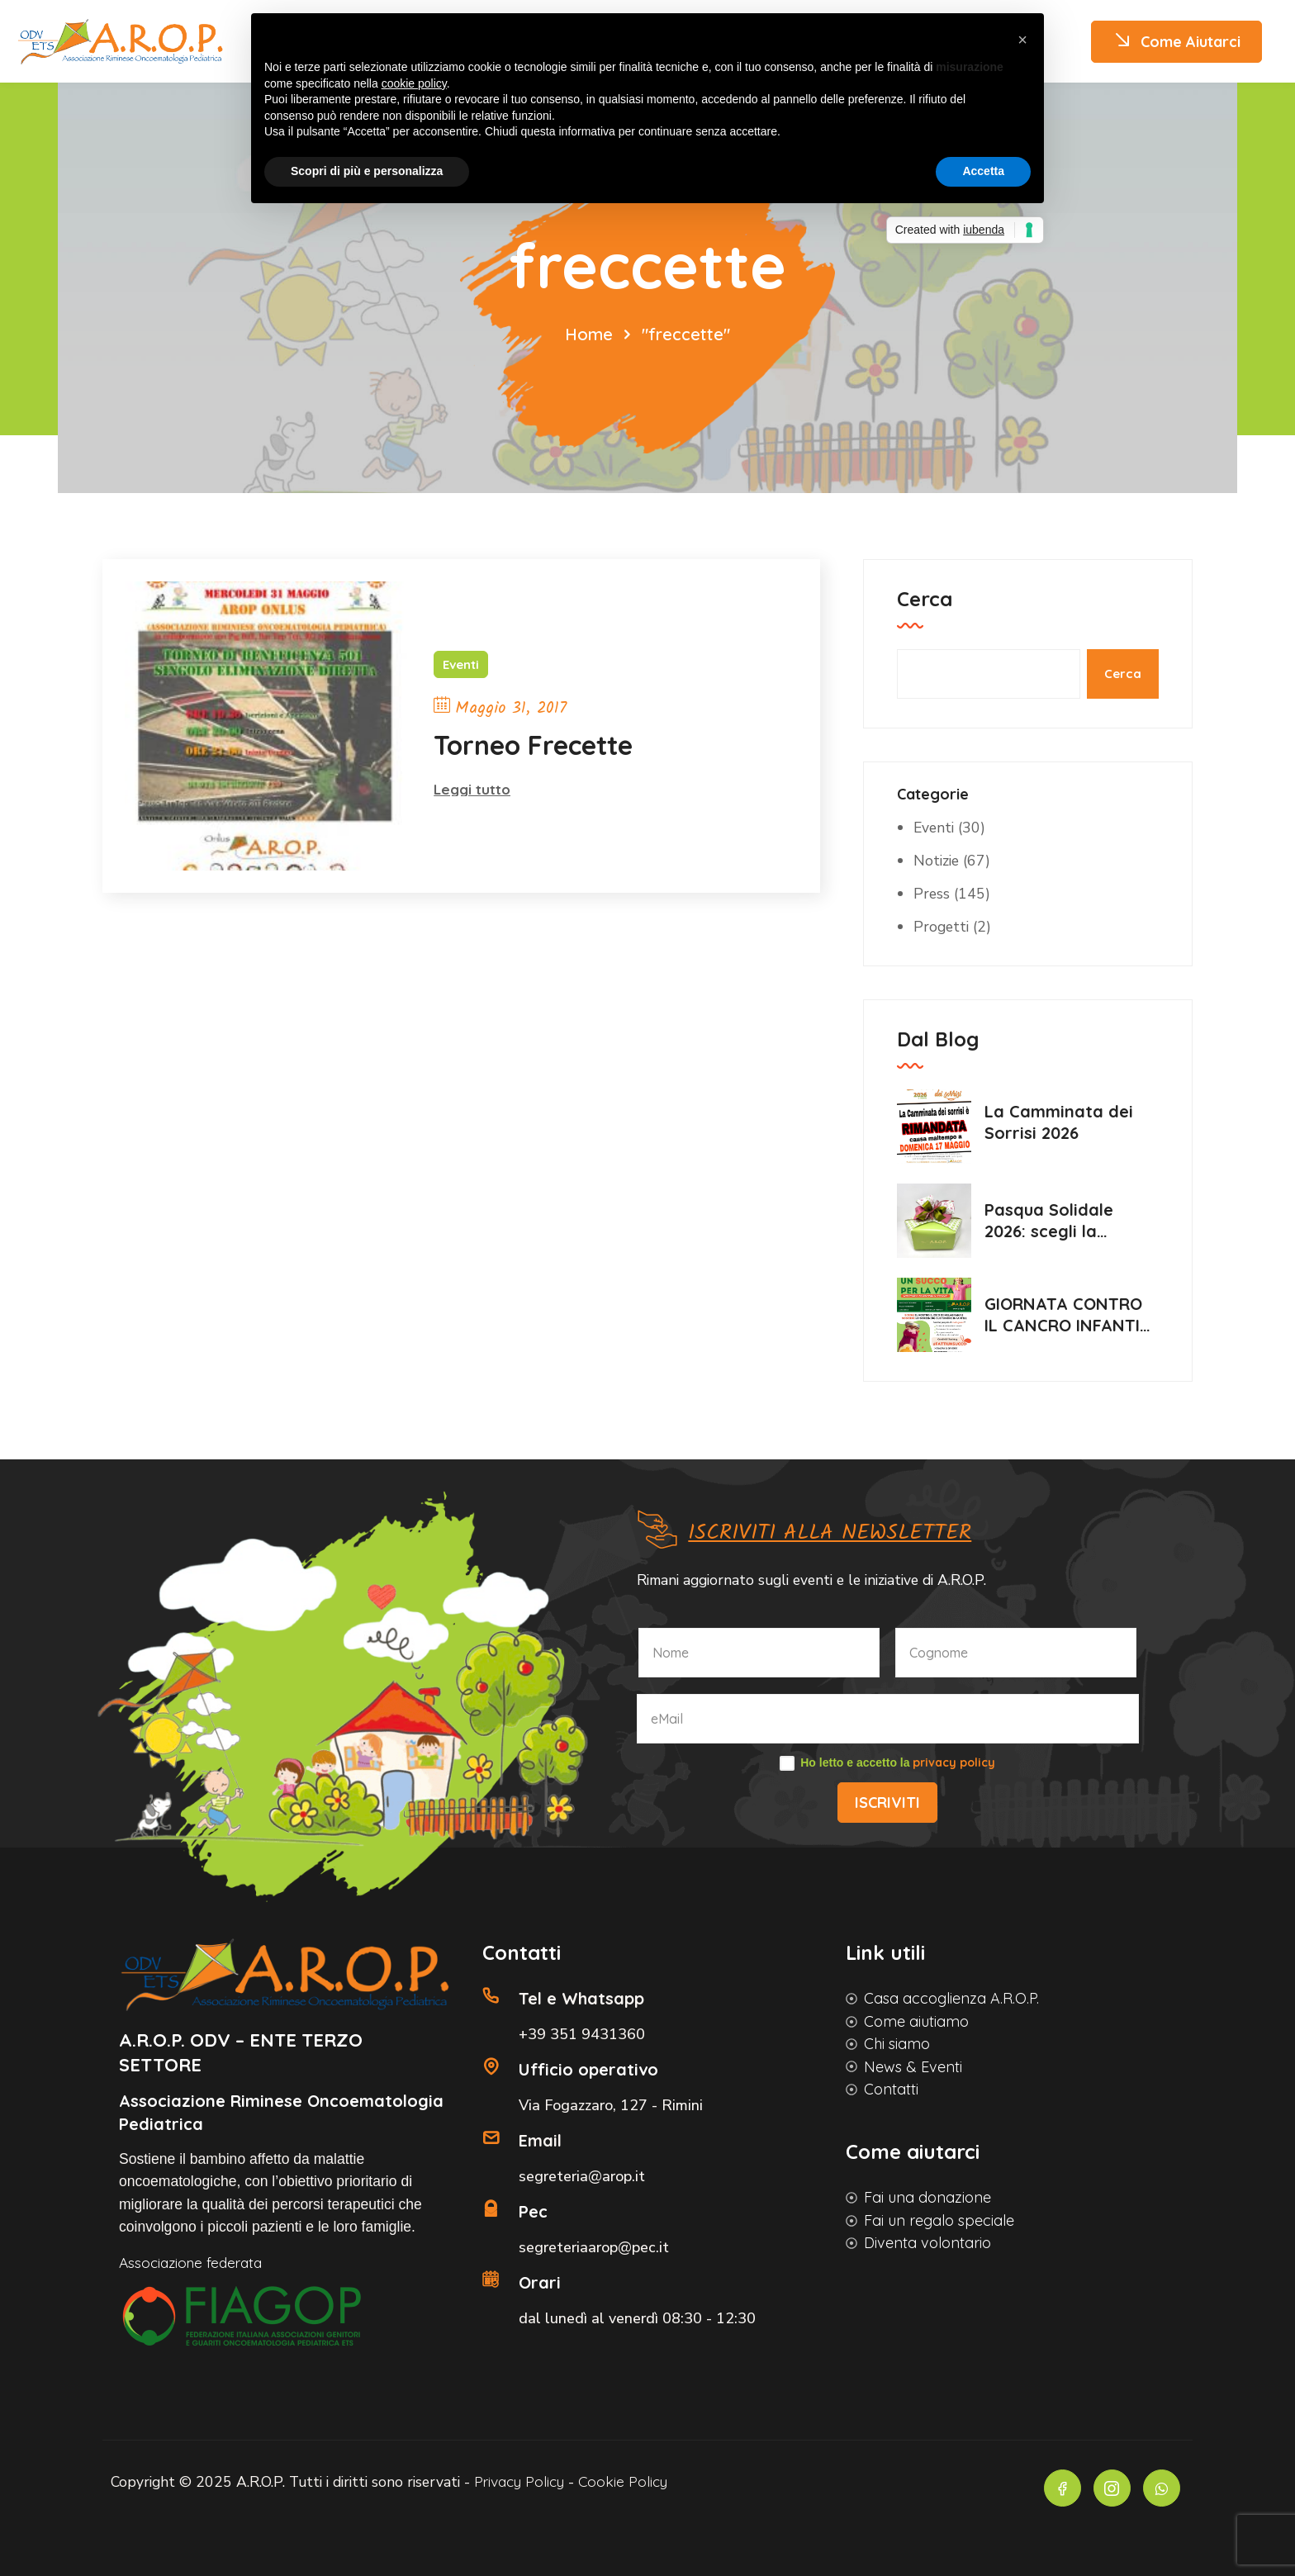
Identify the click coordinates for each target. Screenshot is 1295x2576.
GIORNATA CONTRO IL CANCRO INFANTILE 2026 (1071, 1314)
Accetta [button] (983, 171)
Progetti (942, 926)
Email (540, 2138)
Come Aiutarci (1176, 42)
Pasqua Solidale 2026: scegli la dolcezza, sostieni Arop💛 (1057, 1219)
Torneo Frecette (533, 744)
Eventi (461, 663)
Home (589, 333)
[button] (1022, 39)
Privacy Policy (533, 2481)
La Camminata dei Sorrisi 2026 (1058, 1121)
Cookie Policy (641, 2481)
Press (932, 893)
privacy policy (954, 1760)
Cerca (924, 598)
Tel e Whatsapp (581, 1995)
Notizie (937, 860)
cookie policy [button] (414, 83)
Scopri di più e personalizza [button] (367, 171)
